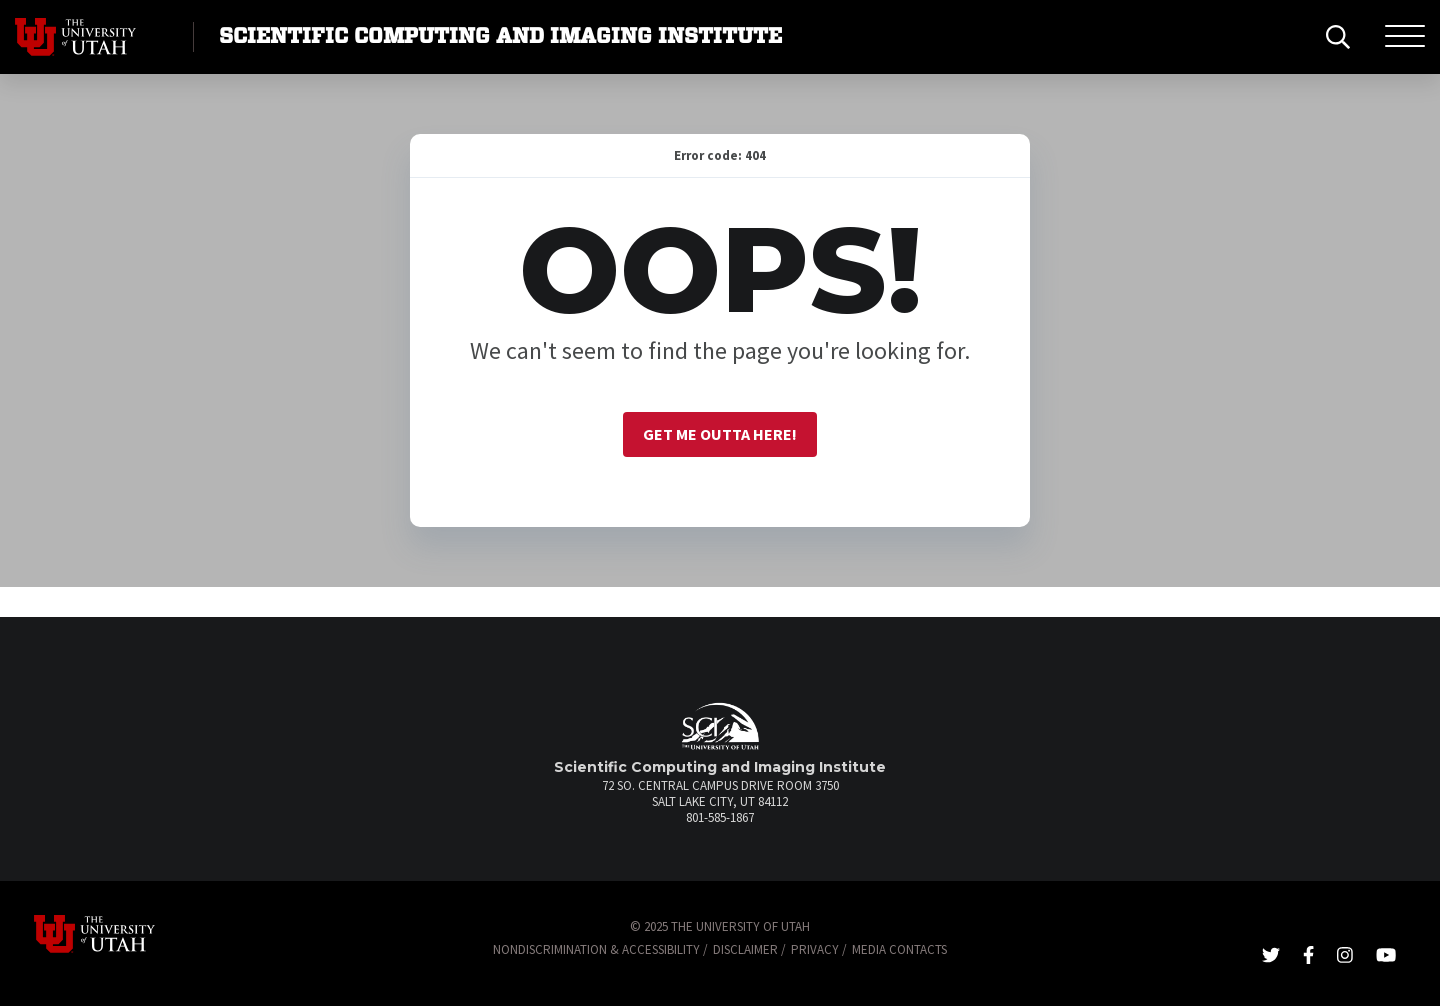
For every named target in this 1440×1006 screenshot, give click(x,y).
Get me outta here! (720, 434)
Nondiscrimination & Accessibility (596, 949)
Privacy (815, 949)
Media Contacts (899, 949)
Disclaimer (745, 949)
